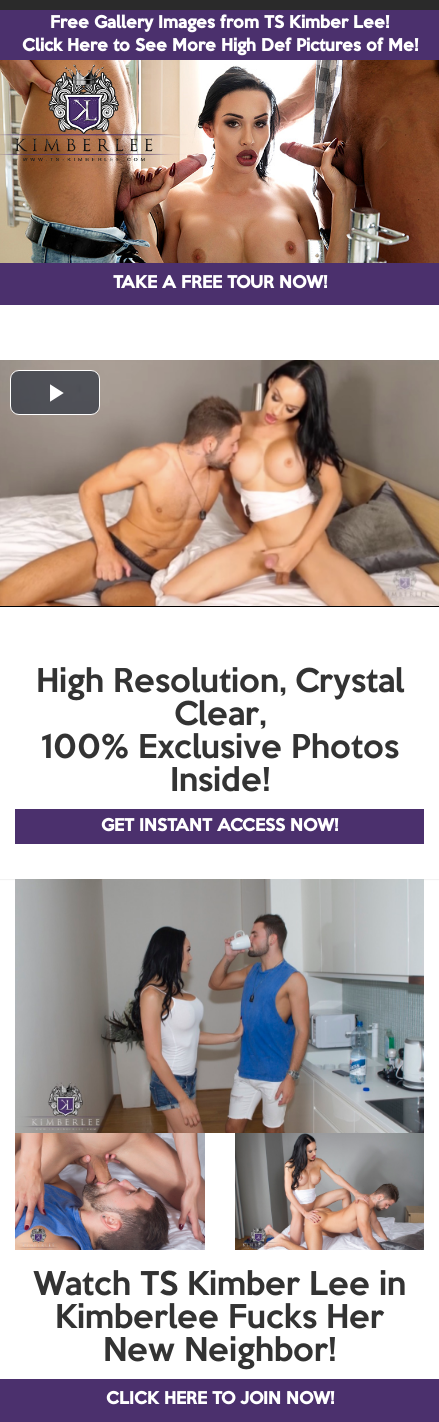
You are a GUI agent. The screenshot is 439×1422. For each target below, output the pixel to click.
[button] (55, 392)
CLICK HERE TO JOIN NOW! (220, 1399)
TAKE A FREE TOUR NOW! (220, 283)
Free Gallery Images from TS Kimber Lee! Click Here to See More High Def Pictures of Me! (220, 35)
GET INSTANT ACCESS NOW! (219, 826)
